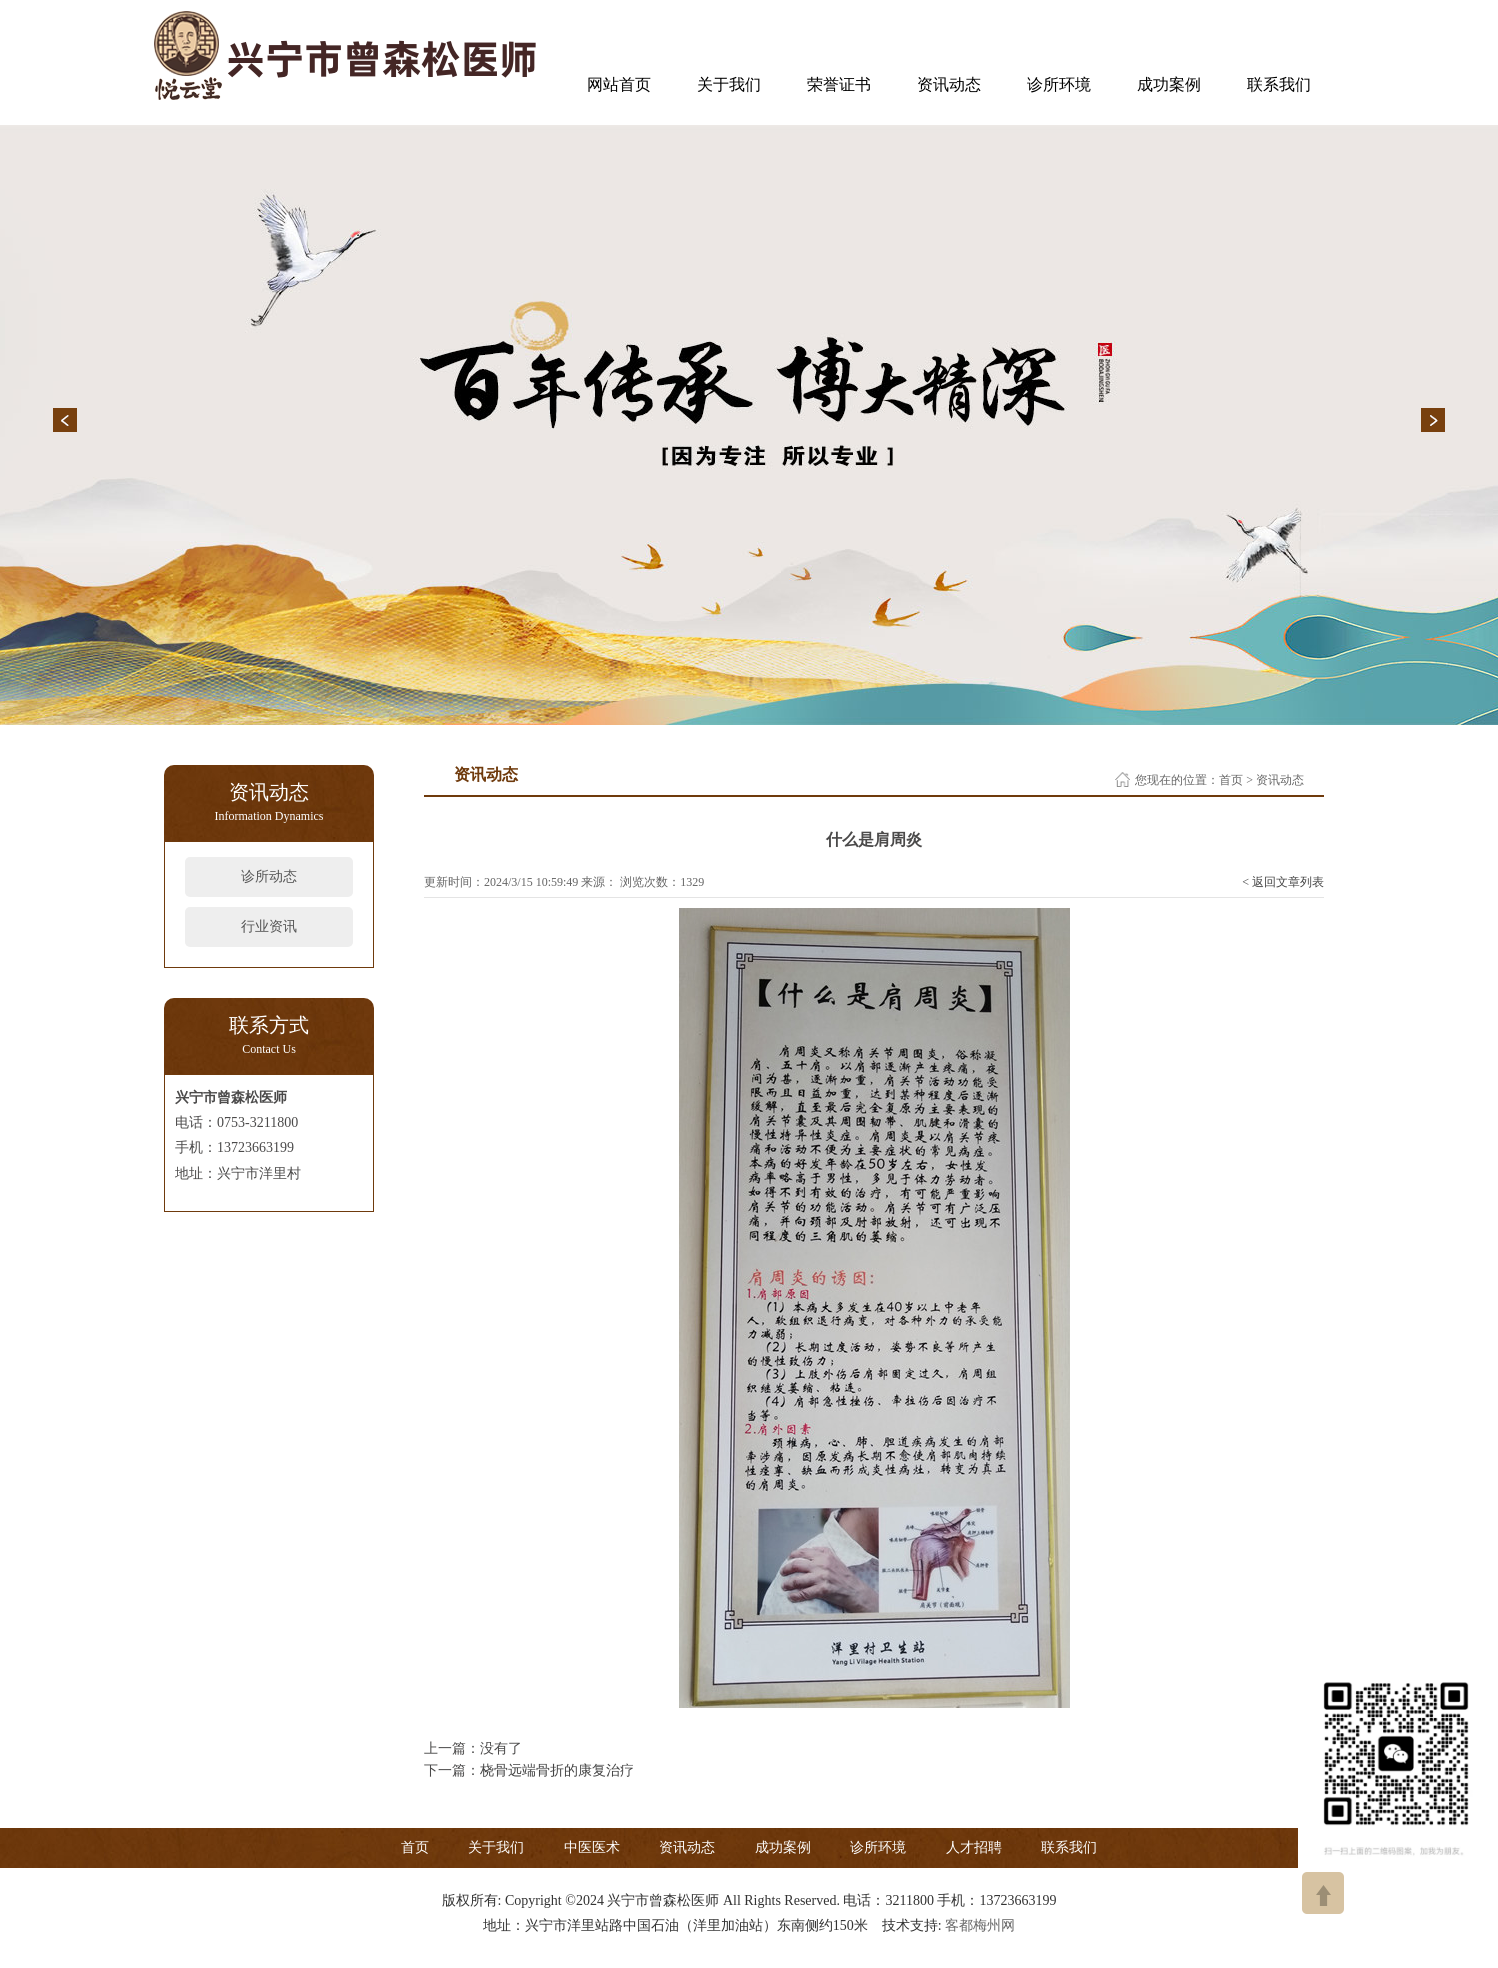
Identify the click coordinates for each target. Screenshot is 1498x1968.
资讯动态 (949, 84)
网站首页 (619, 84)
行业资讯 (269, 926)
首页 (1231, 780)
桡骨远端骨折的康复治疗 (557, 1770)
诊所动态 (269, 876)
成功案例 (1169, 84)
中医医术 (592, 1847)
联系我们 (1279, 84)
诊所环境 (1059, 84)
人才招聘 (974, 1847)
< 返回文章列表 (1283, 882)
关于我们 (729, 84)
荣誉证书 (839, 84)
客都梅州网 (980, 1925)
